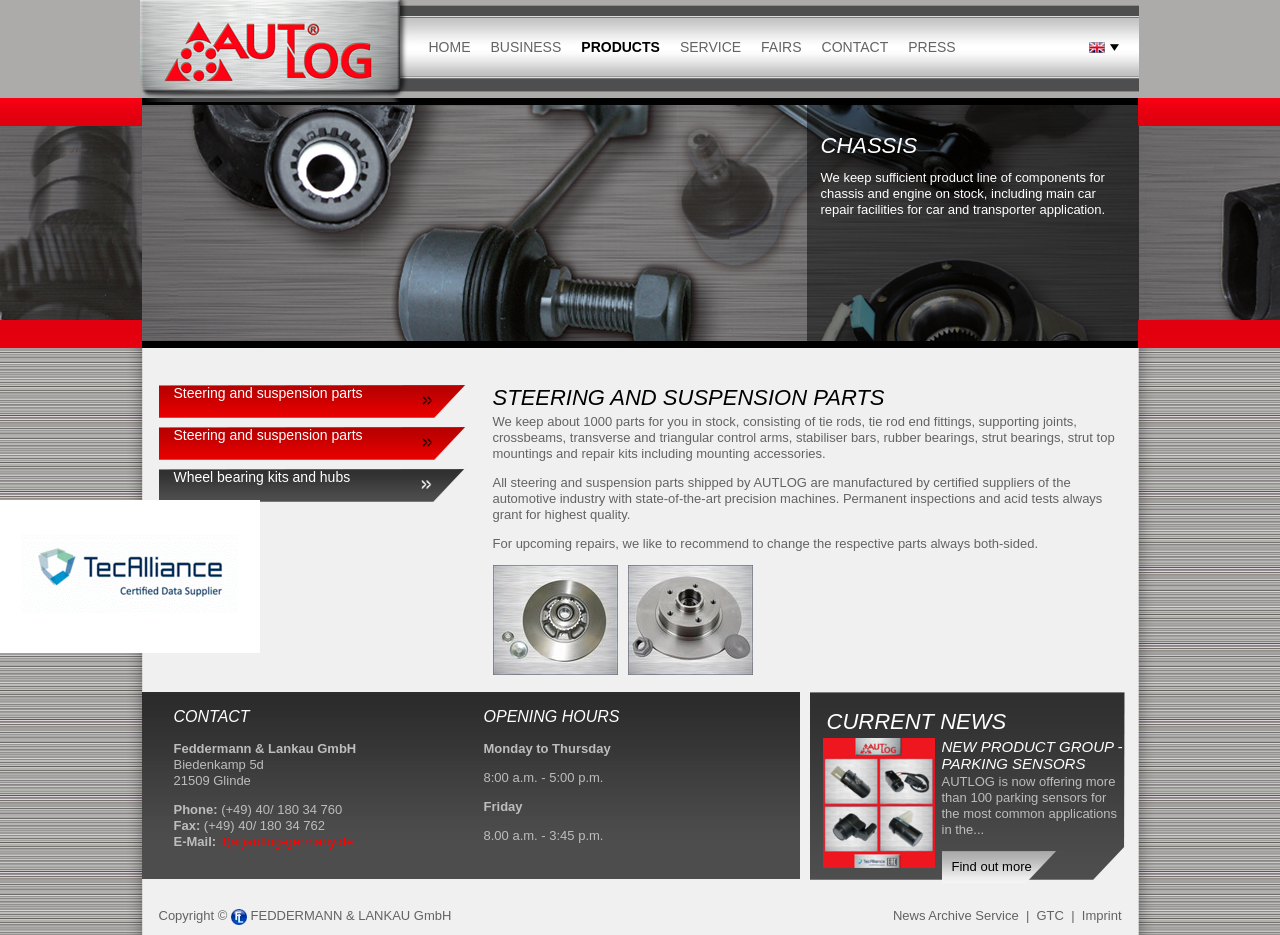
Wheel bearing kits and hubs (262, 477)
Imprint (1102, 915)
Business (526, 47)
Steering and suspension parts (268, 393)
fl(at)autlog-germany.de (286, 841)
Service (710, 47)
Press (931, 47)
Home (450, 47)
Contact (855, 47)
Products (620, 47)
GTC (1049, 915)
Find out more (992, 866)
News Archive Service (956, 915)
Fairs (781, 47)
